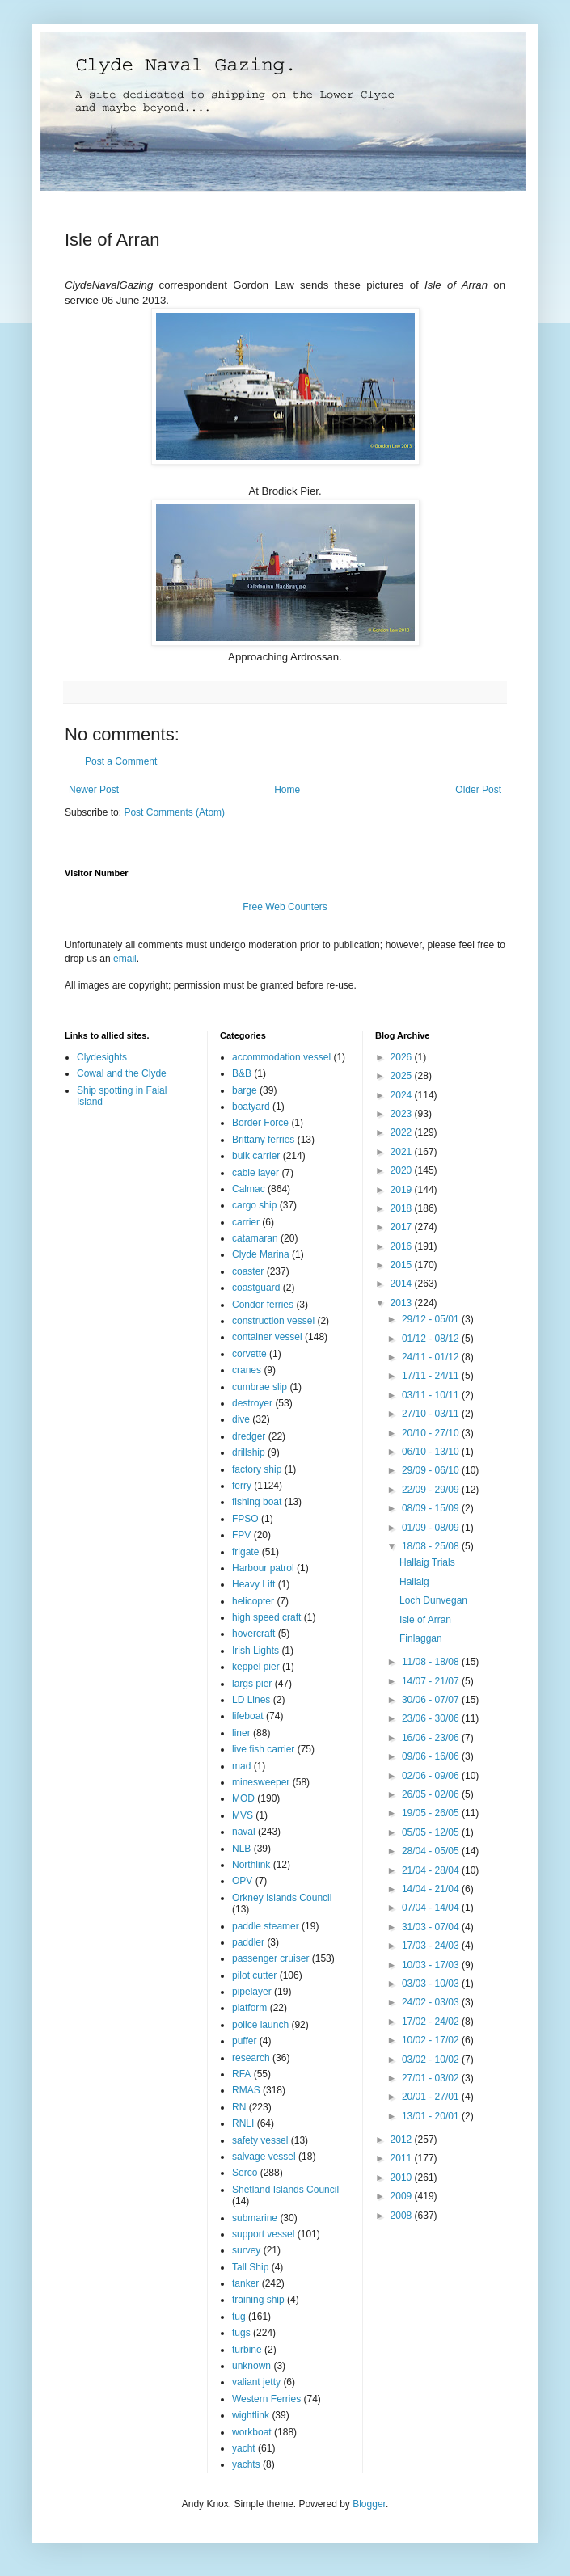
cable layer (255, 1172)
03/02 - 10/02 (432, 2059)
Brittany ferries (263, 1139)
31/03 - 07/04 (432, 1927)
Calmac (248, 1189)
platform (249, 2007)
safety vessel (260, 2140)
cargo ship (254, 1205)
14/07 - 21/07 (432, 1681)
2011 (403, 2158)
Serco (244, 2172)
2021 (403, 1151)
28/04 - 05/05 (432, 1851)
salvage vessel (264, 2156)
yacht (243, 2448)
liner (241, 1733)
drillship (248, 1452)
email (125, 958)
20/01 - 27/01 (432, 2096)
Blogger (369, 2504)
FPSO (245, 1518)
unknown (251, 2366)
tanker (245, 2283)
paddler (248, 1942)
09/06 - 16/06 (432, 1756)
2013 (403, 1303)
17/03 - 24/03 (432, 1945)
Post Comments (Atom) (174, 812)
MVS (242, 1815)
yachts (246, 2464)
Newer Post (94, 789)
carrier (246, 1222)
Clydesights (102, 1057)
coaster (248, 1271)
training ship (258, 2299)
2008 (403, 2215)
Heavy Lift (253, 1584)
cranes (246, 1370)
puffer (244, 2041)
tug (239, 2316)
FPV (241, 1535)
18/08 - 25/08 (432, 1546)
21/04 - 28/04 (432, 1870)
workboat (252, 2432)
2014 (403, 1283)
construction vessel (273, 1320)
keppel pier (256, 1666)
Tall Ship (250, 2267)
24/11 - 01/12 (432, 1357)
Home (287, 789)
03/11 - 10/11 (432, 1395)
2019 (403, 1189)
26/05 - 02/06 (432, 1794)
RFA (241, 2074)
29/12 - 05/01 (432, 1319)
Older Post (478, 789)
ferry (241, 1485)
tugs (241, 2332)
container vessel (267, 1337)
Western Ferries (266, 2399)
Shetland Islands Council (285, 2189)
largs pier (252, 1683)
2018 (403, 1208)
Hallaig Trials (427, 1562)
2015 (403, 1265)
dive (241, 1419)
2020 (403, 1170)
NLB (241, 1848)
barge (244, 1090)
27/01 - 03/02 (432, 2078)
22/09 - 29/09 (432, 1489)
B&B (241, 1073)
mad (241, 1766)
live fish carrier (263, 1749)
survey (246, 2250)
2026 (403, 1057)
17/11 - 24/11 (432, 1375)
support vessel (263, 2234)
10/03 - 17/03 (432, 1965)
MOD (243, 1798)
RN (239, 2107)
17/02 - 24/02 (432, 2021)
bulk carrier (256, 1156)
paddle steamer (265, 1926)
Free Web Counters (285, 907)
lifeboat (248, 1716)
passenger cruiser (270, 1958)
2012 (403, 2139)
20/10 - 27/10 (432, 1433)
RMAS (246, 2090)
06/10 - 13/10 (432, 1451)
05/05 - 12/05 (432, 1832)
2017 (403, 1227)
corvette (249, 1354)
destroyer (252, 1403)
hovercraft (253, 1633)
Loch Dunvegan (433, 1600)
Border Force (260, 1122)
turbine (247, 2349)
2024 (403, 1095)
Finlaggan (420, 1638)
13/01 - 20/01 (432, 2116)
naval (243, 1831)
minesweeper (260, 1782)
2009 (403, 2196)
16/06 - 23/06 (432, 1737)
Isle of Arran (425, 1619)
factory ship (256, 1469)
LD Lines (251, 1699)
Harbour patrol (263, 1568)
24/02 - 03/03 (432, 2002)
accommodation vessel (281, 1057)
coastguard (256, 1287)
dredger (248, 1436)
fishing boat (256, 1501)
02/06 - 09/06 (432, 1775)
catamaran (255, 1238)
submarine (254, 2218)
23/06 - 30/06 (432, 1718)
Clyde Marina (260, 1254)
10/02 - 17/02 (432, 2040)
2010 (403, 2177)
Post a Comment (121, 761)
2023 (403, 1113)
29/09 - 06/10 (432, 1470)
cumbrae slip (259, 1387)
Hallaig (414, 1581)
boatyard (251, 1106)
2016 (403, 1246)
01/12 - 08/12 (432, 1338)
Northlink (251, 1864)
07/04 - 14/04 (432, 1907)
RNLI (243, 2123)
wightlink (250, 2415)
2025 (403, 1075)
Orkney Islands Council (281, 1898)
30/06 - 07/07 (432, 1699)
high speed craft (266, 1617)
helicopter (253, 1601)
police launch (260, 2024)
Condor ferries (262, 1304)
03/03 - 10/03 (432, 1983)
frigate (245, 1552)
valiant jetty (256, 2382)
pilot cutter (254, 1975)
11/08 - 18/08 (432, 1661)
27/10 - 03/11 (432, 1413)
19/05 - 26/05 (432, 1813)
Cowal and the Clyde (122, 1073)
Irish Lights (255, 1650)
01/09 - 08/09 (432, 1527)
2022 (403, 1132)
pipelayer (252, 1991)
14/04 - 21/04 (432, 1889)
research (251, 2058)
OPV (242, 1881)
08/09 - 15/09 (432, 1508)
